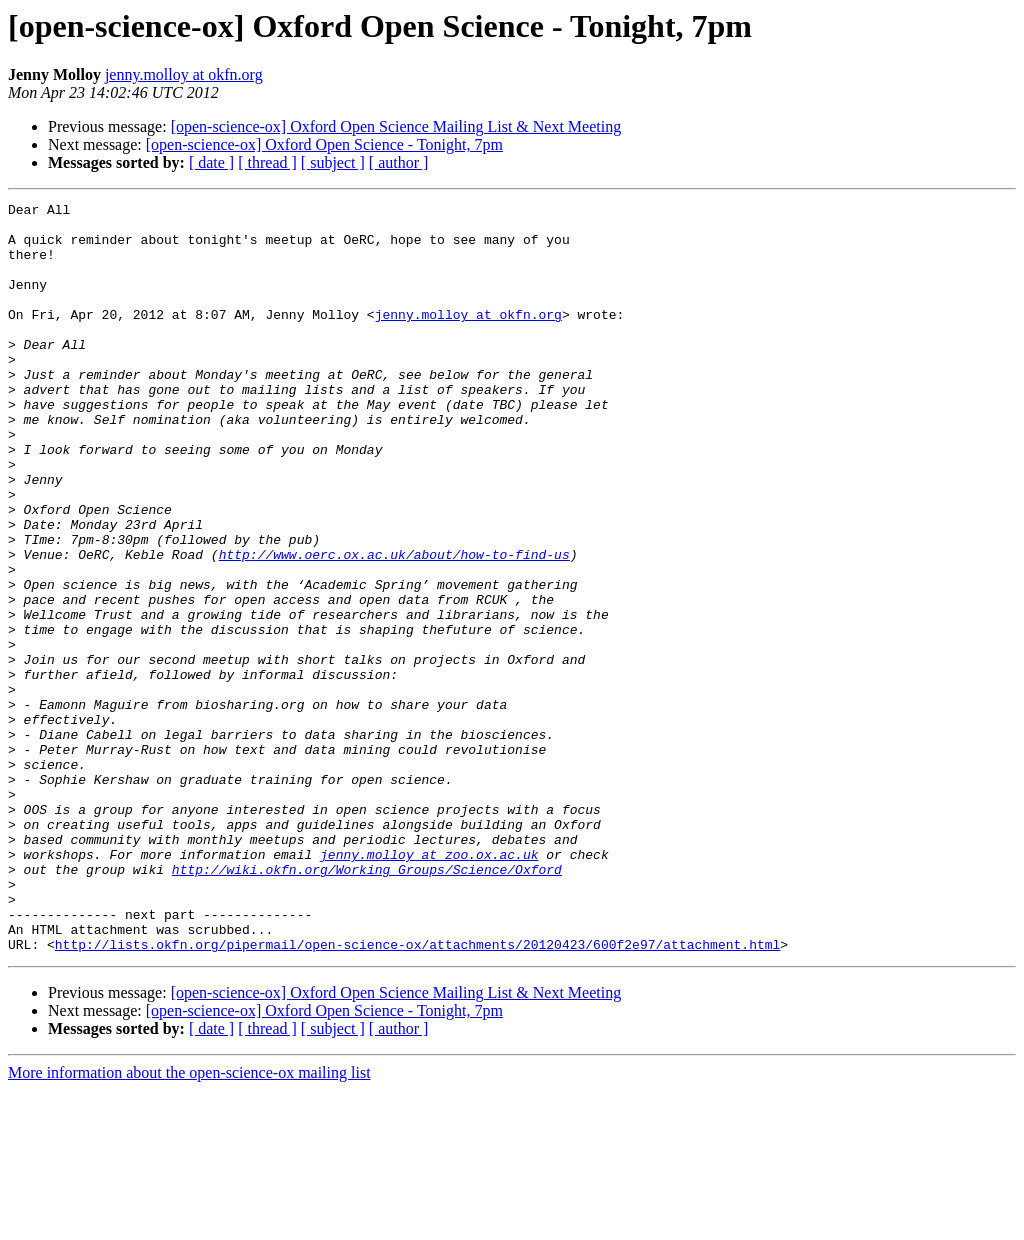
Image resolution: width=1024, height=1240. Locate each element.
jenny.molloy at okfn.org (184, 74)
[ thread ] (267, 162)
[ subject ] (333, 162)
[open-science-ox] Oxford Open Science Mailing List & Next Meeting (396, 126)
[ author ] (399, 162)
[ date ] (211, 162)
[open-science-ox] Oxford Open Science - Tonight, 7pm (324, 144)
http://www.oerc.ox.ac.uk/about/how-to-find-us (394, 626)
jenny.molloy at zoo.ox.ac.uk (429, 986)
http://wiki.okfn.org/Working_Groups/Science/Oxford (367, 1004)
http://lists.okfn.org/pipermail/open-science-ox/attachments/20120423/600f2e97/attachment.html (417, 1094)
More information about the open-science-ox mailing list (189, 1222)
